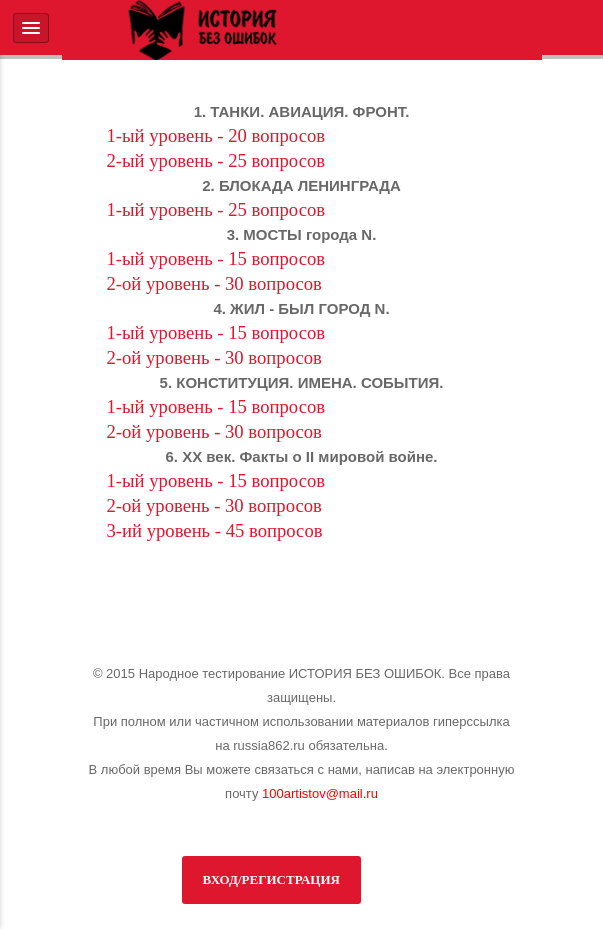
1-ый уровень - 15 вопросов (216, 258)
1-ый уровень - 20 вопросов (216, 135)
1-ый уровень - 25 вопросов (216, 209)
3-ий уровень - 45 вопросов (215, 530)
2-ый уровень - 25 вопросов (216, 160)
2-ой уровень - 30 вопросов (214, 283)
